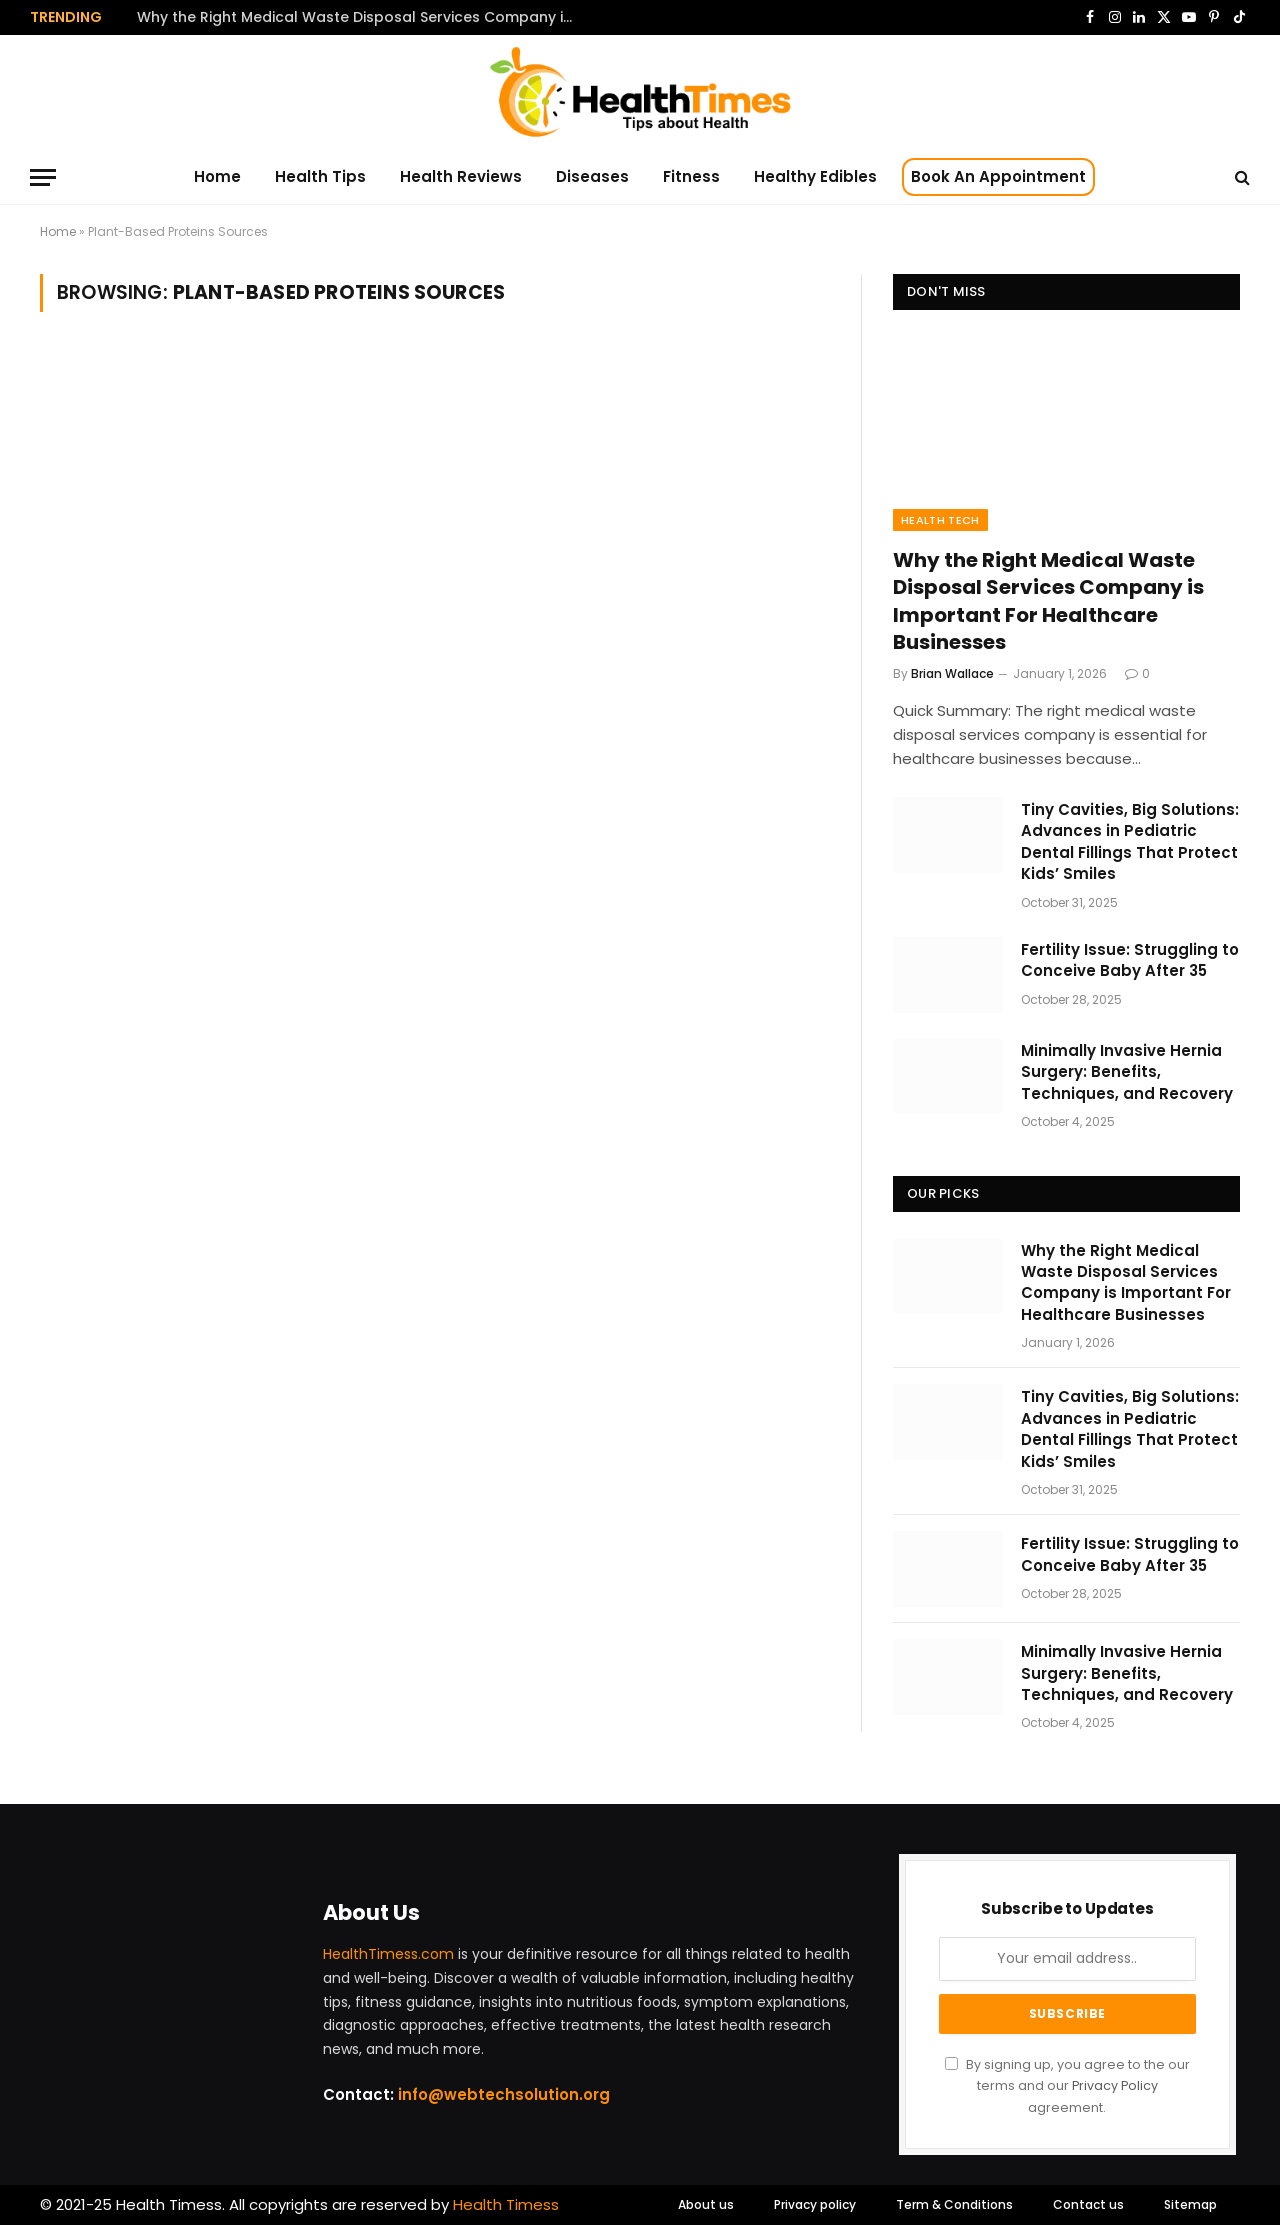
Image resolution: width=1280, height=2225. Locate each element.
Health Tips (320, 176)
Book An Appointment (998, 176)
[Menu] (43, 177)
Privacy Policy (1115, 2085)
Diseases (592, 176)
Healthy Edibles (815, 176)
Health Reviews (461, 176)
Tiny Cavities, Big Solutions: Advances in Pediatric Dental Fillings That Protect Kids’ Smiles (1130, 841)
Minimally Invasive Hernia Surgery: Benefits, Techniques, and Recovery (1127, 1072)
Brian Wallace (952, 673)
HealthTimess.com (388, 1954)
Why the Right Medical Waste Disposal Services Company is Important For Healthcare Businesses (362, 17)
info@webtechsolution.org (504, 2094)
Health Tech (940, 520)
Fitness (691, 176)
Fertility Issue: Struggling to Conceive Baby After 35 (1130, 960)
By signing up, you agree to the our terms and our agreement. (1067, 2086)
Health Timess (506, 2204)
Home (217, 176)
